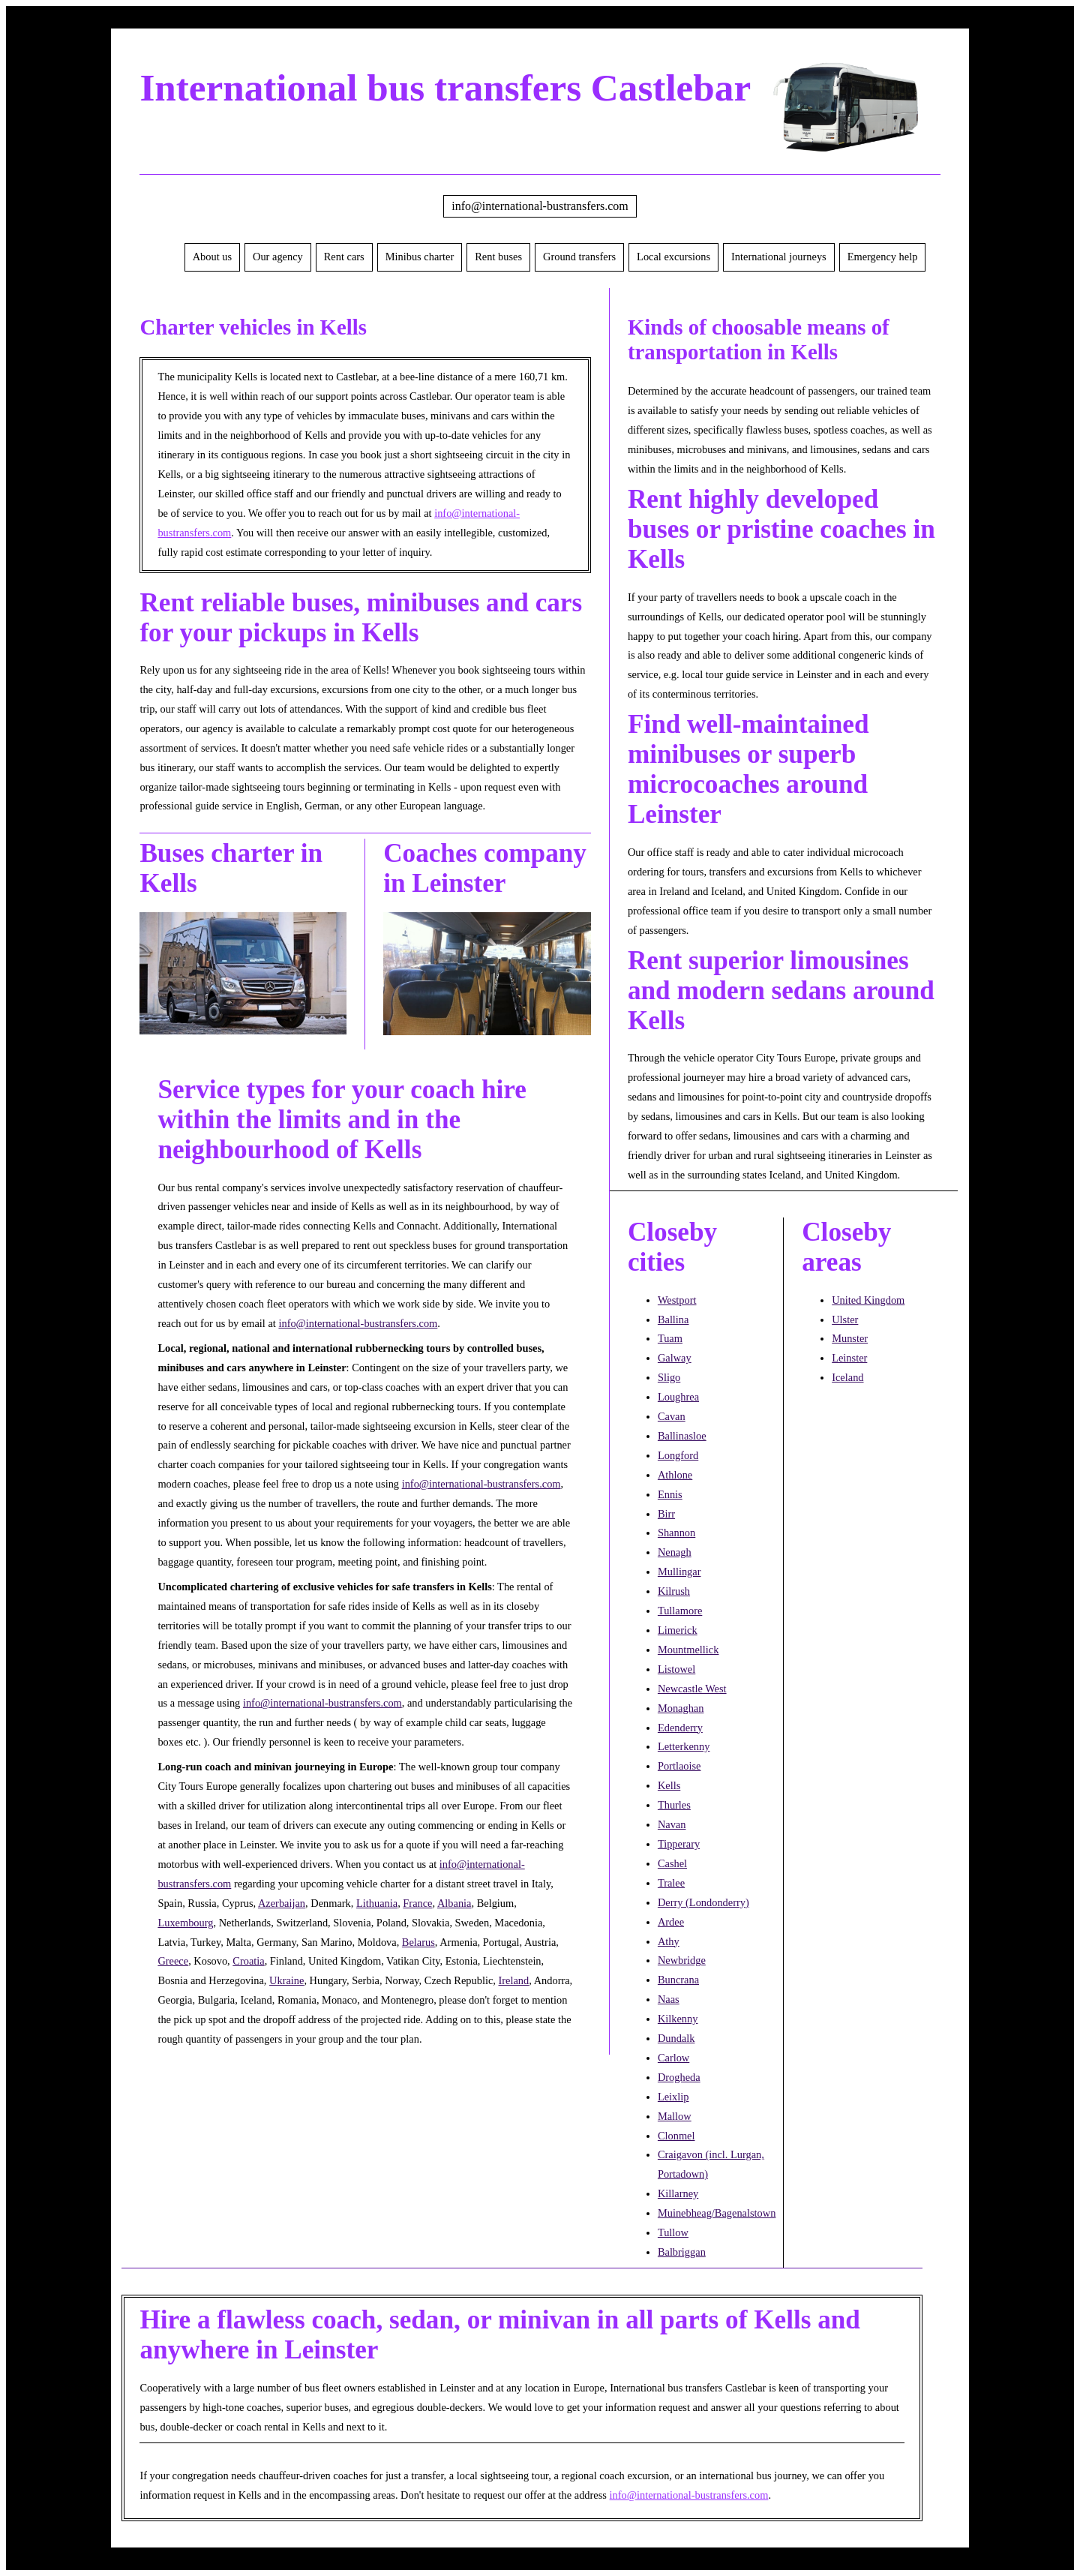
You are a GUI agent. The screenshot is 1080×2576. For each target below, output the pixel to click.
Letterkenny (684, 1746)
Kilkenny (678, 2019)
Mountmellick (688, 1650)
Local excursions (673, 257)
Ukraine (286, 1980)
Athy (669, 1941)
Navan (672, 1824)
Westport (677, 1300)
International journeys (778, 257)
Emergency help (883, 257)
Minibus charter (420, 257)
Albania (454, 1903)
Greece (173, 1961)
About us (212, 257)
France (417, 1903)
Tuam (670, 1338)
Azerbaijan (281, 1903)
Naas (669, 1999)
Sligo (669, 1377)
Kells (669, 1785)
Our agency (278, 257)
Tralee (671, 1883)
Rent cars (344, 257)
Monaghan (681, 1708)
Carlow (673, 2058)
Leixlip (673, 2097)
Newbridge (682, 1960)
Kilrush (674, 1591)
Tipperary (679, 1844)
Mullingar (679, 1572)
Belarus (418, 1942)
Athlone (675, 1475)
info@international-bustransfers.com (540, 206)
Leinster (849, 1358)
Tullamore (680, 1611)
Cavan (672, 1416)
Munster (850, 1338)
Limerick (678, 1630)
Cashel (672, 1863)
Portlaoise (679, 1766)
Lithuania (377, 1903)
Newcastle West (692, 1689)
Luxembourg (185, 1923)
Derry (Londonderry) (703, 1902)
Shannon (676, 1533)
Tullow (673, 2232)
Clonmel (676, 2136)
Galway (675, 1358)
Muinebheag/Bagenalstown (717, 2213)
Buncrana (678, 1980)
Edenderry (680, 1728)
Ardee (671, 1922)
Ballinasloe (682, 1436)
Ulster (845, 1320)
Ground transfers (579, 257)
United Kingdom (868, 1300)
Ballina (673, 1320)
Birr (666, 1514)
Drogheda (679, 2077)
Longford (678, 1455)
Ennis (670, 1494)
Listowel (676, 1669)
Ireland (514, 1980)
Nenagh (675, 1552)
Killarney (678, 2193)
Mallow (675, 2116)
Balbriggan (682, 2252)
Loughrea (678, 1397)
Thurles (674, 1805)
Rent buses (498, 257)
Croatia (248, 1961)
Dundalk (676, 2038)
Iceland (847, 1377)
